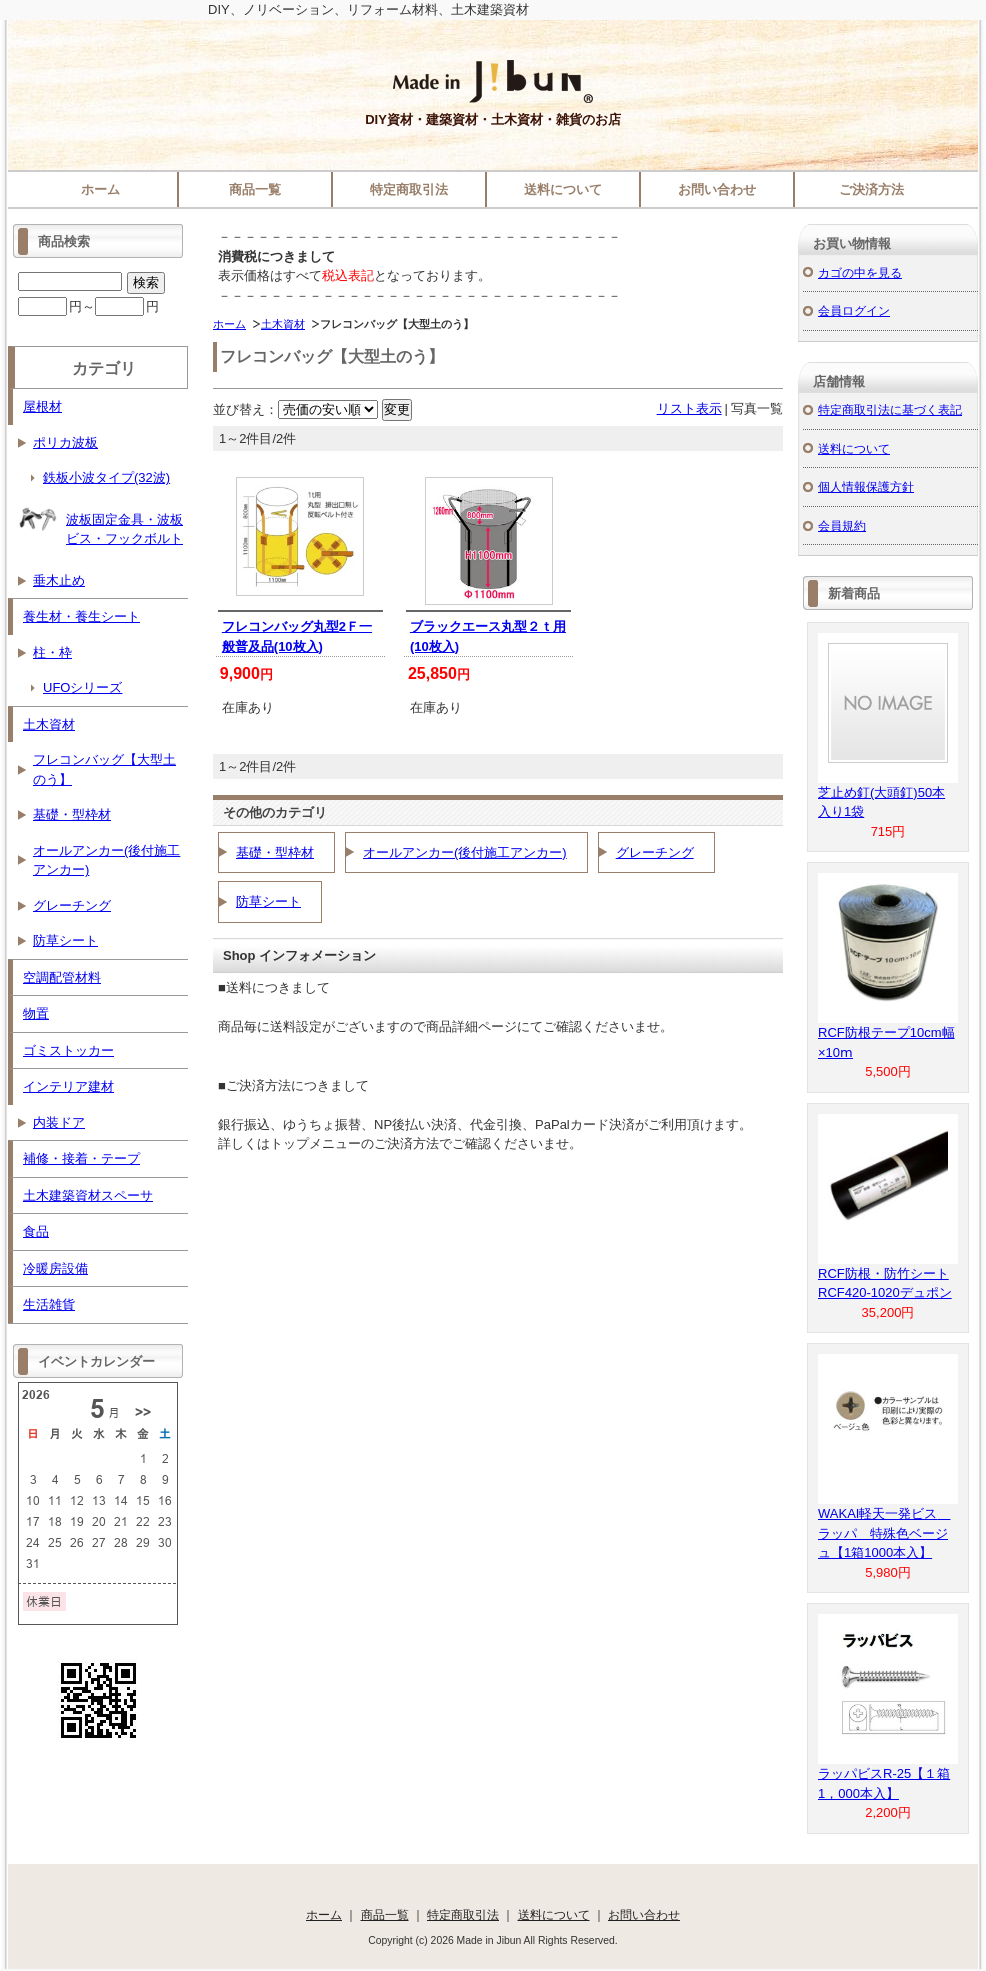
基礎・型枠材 (275, 852)
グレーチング (655, 852)
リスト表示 (689, 408)
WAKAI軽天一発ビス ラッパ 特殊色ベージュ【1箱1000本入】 (884, 1533)
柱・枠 (52, 652)
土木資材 (283, 324)
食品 (36, 1231)
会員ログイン (854, 310)
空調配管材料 (62, 977)
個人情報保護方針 (866, 486)
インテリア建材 (68, 1086)
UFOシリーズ (82, 687)
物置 (36, 1013)
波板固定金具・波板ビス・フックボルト (100, 522)
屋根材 (42, 406)
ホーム (100, 189)
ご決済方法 (871, 189)
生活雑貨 (49, 1304)
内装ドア (59, 1122)
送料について (563, 189)
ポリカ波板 (65, 442)
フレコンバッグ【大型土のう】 (104, 769)
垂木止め (59, 580)
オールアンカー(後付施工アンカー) (465, 852)
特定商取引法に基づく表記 (890, 409)
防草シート (268, 901)
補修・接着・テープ (81, 1158)
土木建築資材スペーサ (88, 1195)
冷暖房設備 (55, 1268)
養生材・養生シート (81, 616)
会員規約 (842, 525)
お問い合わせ (717, 189)
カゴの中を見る (860, 272)
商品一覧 (255, 189)
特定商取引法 (409, 189)
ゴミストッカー (68, 1050)
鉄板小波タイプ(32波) (106, 477)
